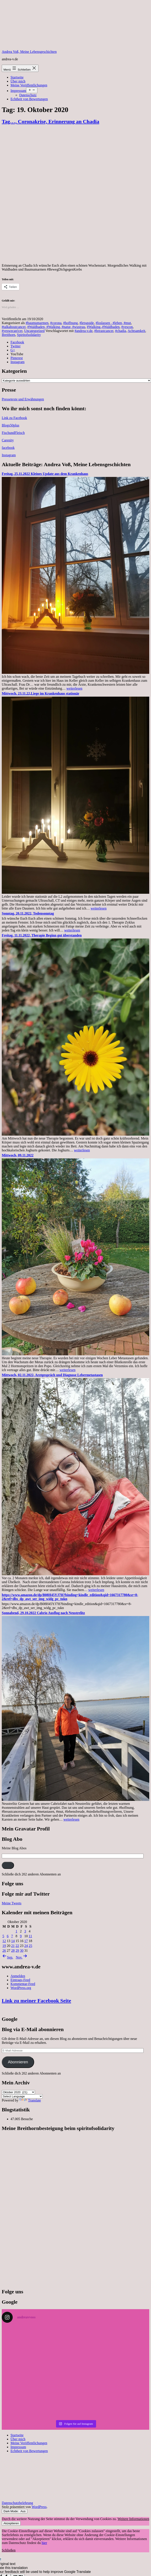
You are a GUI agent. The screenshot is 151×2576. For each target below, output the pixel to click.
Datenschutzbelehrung (17, 2503)
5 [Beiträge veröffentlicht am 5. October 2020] (3, 1936)
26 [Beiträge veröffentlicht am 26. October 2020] (4, 1950)
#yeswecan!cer (12, 331)
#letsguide (86, 323)
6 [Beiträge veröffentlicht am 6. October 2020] (8, 1936)
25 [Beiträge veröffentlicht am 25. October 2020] (30, 1946)
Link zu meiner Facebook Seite (36, 2000)
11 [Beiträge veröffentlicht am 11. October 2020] (30, 1936)
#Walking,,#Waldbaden (103, 327)
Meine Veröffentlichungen (29, 85)
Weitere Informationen (133, 2519)
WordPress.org (21, 1988)
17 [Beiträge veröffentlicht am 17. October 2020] (26, 1941)
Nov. (22, 1957)
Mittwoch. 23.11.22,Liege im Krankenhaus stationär (40, 693)
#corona (55, 323)
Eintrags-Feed (20, 1980)
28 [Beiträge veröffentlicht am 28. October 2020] (13, 1950)
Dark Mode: (15, 2511)
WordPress (39, 2507)
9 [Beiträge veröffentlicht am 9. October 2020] (21, 1936)
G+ (13, 350)
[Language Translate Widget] (22, 2096)
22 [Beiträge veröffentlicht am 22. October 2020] (17, 1946)
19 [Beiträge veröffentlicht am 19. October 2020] (4, 1946)
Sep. (7, 1957)
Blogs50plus (10, 425)
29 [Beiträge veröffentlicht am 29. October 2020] (17, 1950)
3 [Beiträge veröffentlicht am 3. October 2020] (25, 1931)
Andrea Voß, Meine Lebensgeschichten (29, 52)
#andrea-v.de (84, 331)
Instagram (18, 362)
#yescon (127, 327)
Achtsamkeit (136, 331)
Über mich (18, 81)
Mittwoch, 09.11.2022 (17, 1155)
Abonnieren (18, 2062)
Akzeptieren (11, 2523)
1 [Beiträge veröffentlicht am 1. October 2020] (16, 1931)
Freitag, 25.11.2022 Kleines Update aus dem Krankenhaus (45, 474)
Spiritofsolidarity (29, 335)
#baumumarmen (37, 323)
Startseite (17, 77)
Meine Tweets (11, 1903)
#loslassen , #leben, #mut (113, 323)
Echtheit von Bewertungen (29, 99)
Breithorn (8, 335)
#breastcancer (103, 331)
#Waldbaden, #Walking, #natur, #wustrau (56, 327)
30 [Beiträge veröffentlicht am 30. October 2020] (21, 1950)
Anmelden (18, 1976)
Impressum (18, 91)
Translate (30, 2100)
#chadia (120, 331)
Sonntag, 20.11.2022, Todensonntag (28, 913)
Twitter (16, 346)
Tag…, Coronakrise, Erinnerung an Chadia (50, 121)
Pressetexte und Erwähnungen (23, 399)
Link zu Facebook (14, 418)
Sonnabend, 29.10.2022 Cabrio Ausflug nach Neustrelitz (43, 1613)
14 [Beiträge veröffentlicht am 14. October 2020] (13, 1941)
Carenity (8, 440)
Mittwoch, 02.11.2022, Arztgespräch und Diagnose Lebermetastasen (52, 1375)
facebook (8, 448)
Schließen (9, 2550)
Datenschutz (28, 95)
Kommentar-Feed (23, 1984)
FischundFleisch (13, 433)
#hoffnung (70, 323)
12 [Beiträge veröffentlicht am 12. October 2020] (4, 1941)
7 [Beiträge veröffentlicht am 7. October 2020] (12, 1936)
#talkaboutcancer (14, 327)
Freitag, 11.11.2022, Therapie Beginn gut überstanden (42, 935)
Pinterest (17, 358)
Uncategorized (34, 331)
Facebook (17, 342)
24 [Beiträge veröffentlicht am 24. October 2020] (26, 1946)
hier (44, 2543)
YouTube (17, 354)
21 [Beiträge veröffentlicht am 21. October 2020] (13, 1946)
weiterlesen (74, 688)
